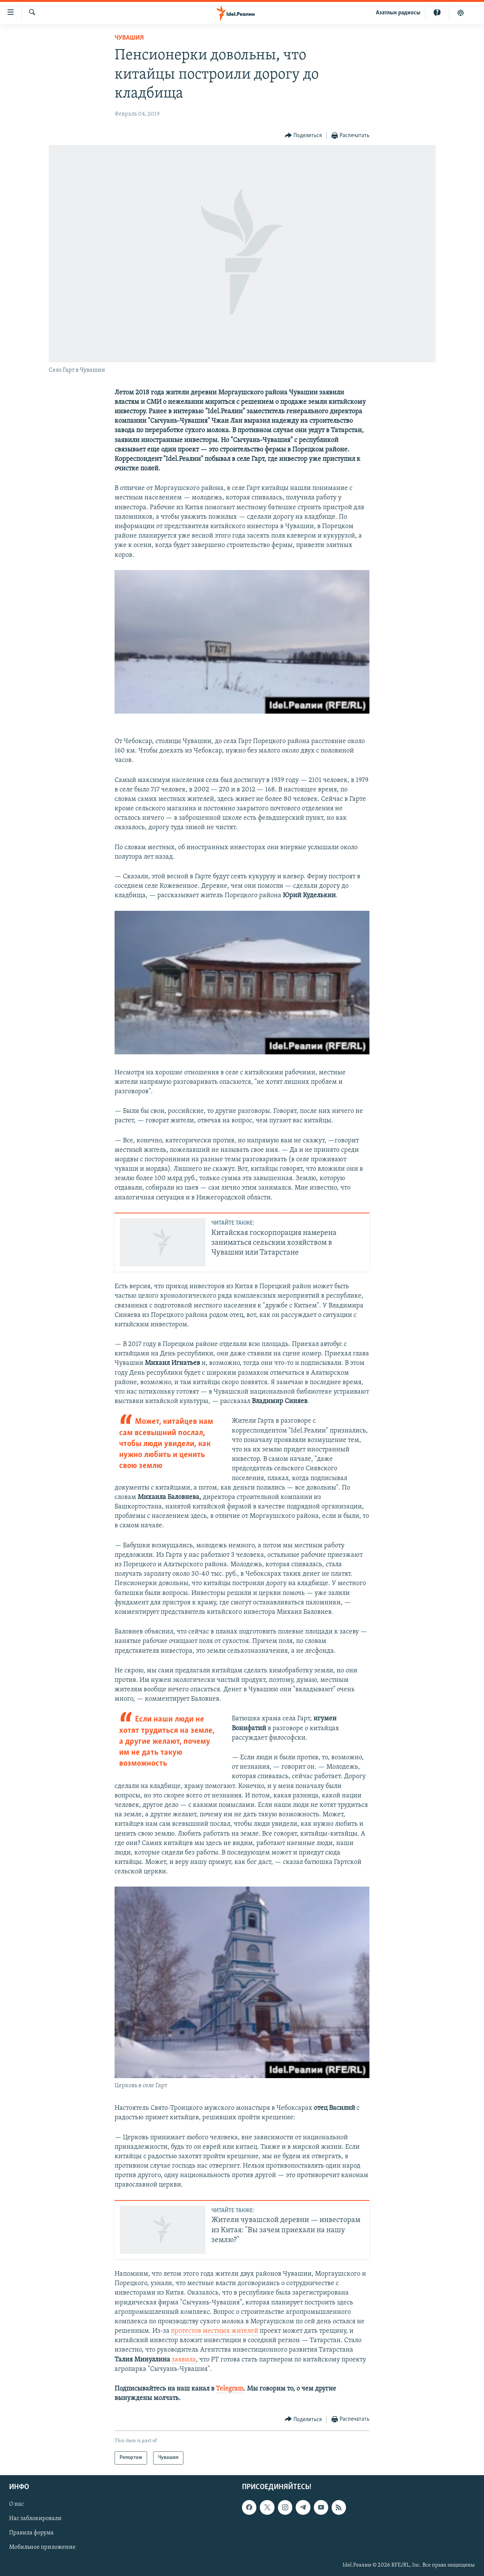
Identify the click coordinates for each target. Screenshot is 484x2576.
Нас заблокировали (35, 2519)
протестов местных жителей (214, 2331)
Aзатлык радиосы (398, 13)
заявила (184, 2359)
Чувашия (129, 38)
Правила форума (31, 2533)
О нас (16, 2504)
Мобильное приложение (42, 2547)
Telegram (230, 2388)
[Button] (303, 136)
